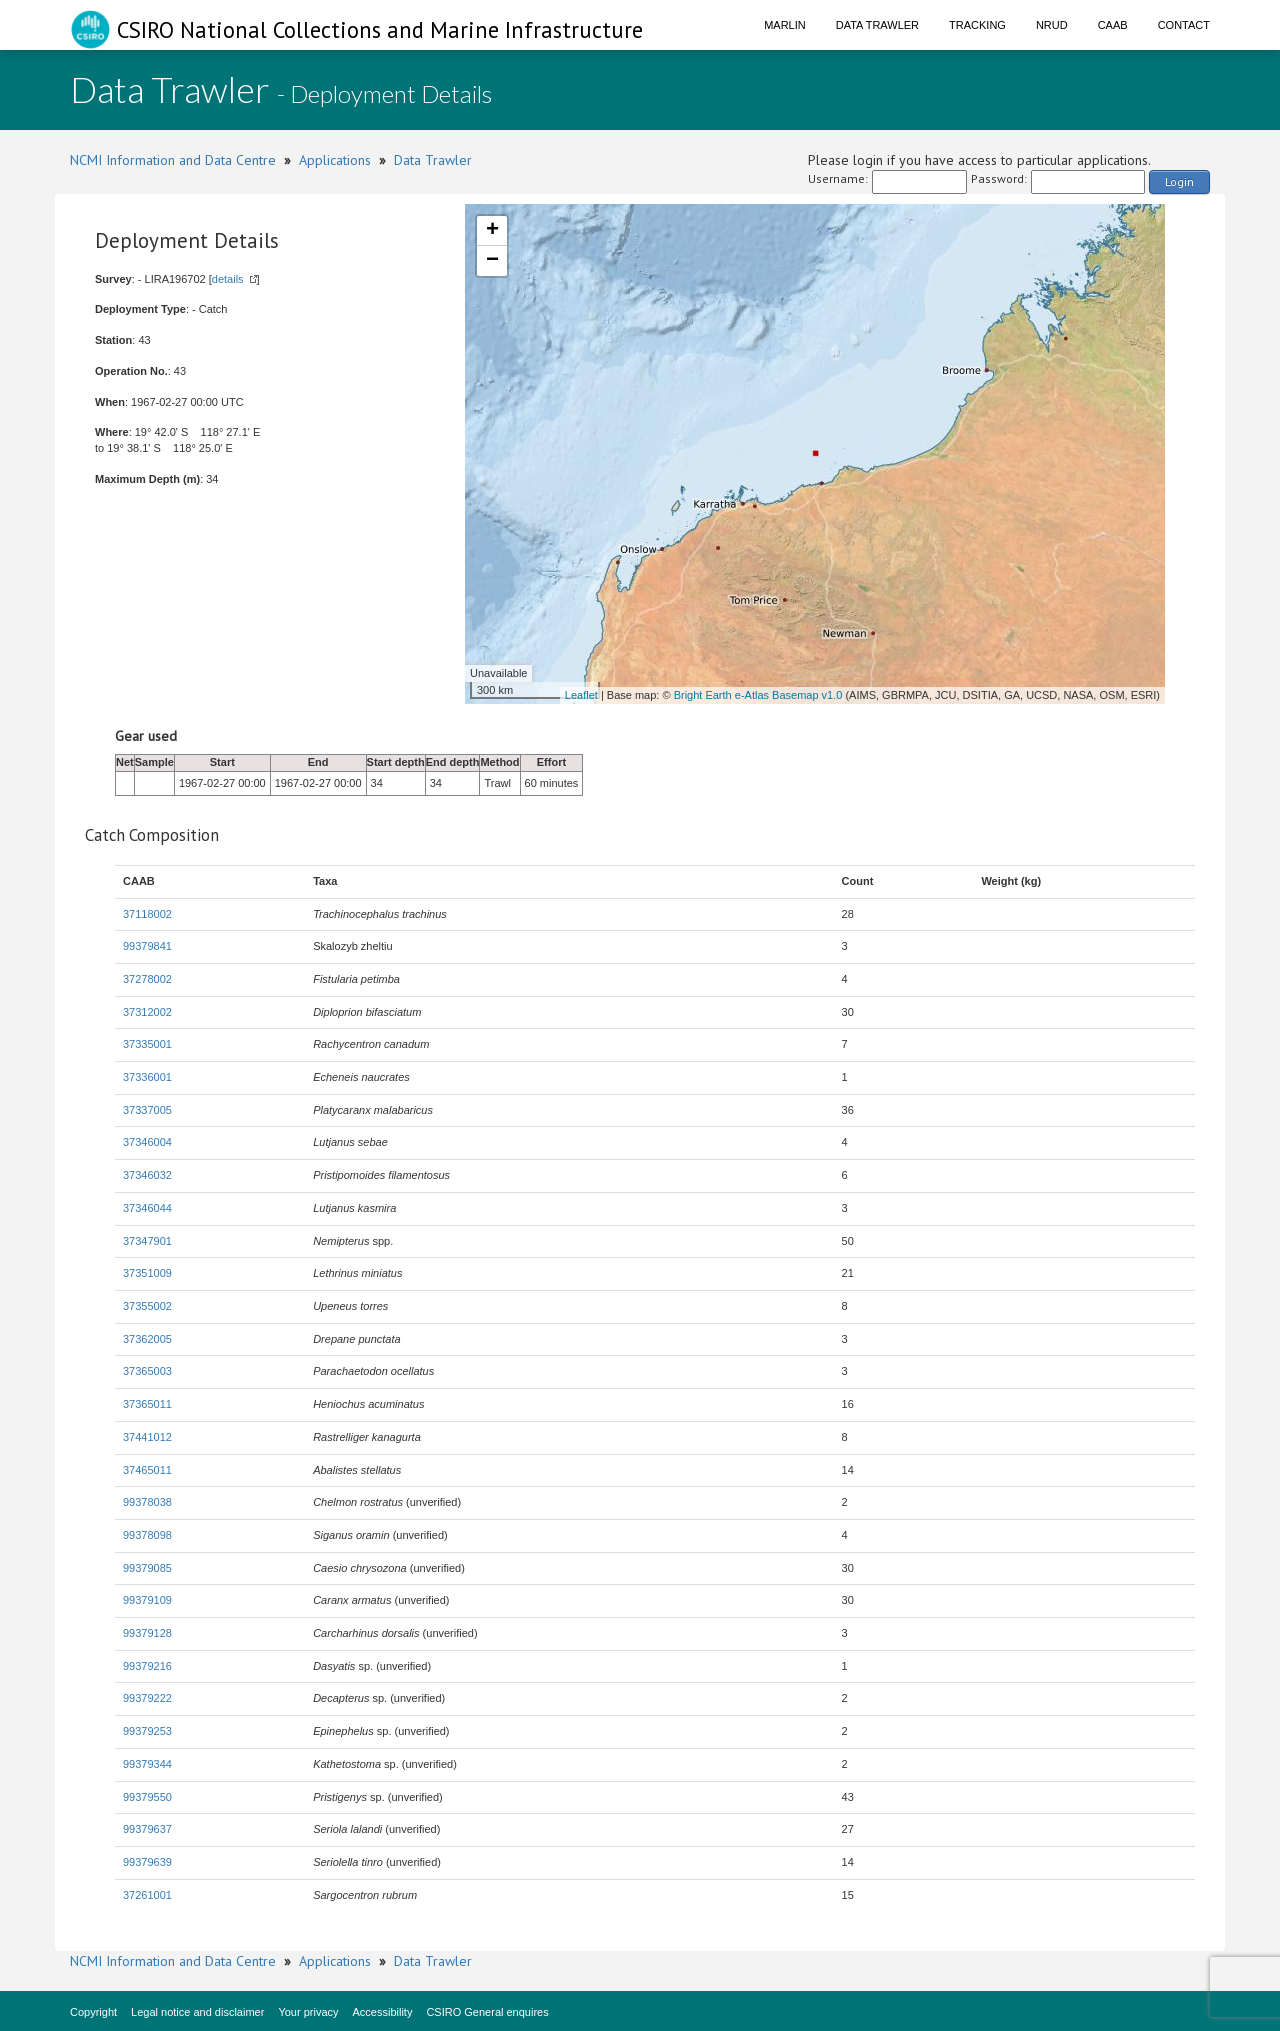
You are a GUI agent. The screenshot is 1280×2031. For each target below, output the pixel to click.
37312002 (147, 1012)
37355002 (147, 1306)
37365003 (147, 1371)
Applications (335, 160)
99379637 (147, 1829)
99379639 (147, 1862)
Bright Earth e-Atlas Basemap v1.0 (758, 695)
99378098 (147, 1535)
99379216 (147, 1666)
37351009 (147, 1273)
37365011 (147, 1404)
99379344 (147, 1764)
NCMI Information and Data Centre (173, 160)
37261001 (147, 1895)
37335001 (147, 1044)
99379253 (147, 1731)
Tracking (977, 25)
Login (1179, 181)
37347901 (147, 1241)
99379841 (147, 946)
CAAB (1113, 25)
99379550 (147, 1797)
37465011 (147, 1470)
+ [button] (492, 231)
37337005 (147, 1110)
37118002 (147, 914)
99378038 (147, 1502)
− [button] (492, 261)
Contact (1184, 25)
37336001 (147, 1077)
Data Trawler (877, 25)
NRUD (1052, 25)
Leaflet (581, 695)
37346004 (147, 1142)
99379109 (147, 1600)
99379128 (147, 1633)
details (228, 279)
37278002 (147, 979)
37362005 (147, 1339)
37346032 (147, 1175)
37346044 (147, 1208)
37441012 (147, 1437)
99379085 (147, 1568)
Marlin (785, 25)
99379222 (147, 1698)
